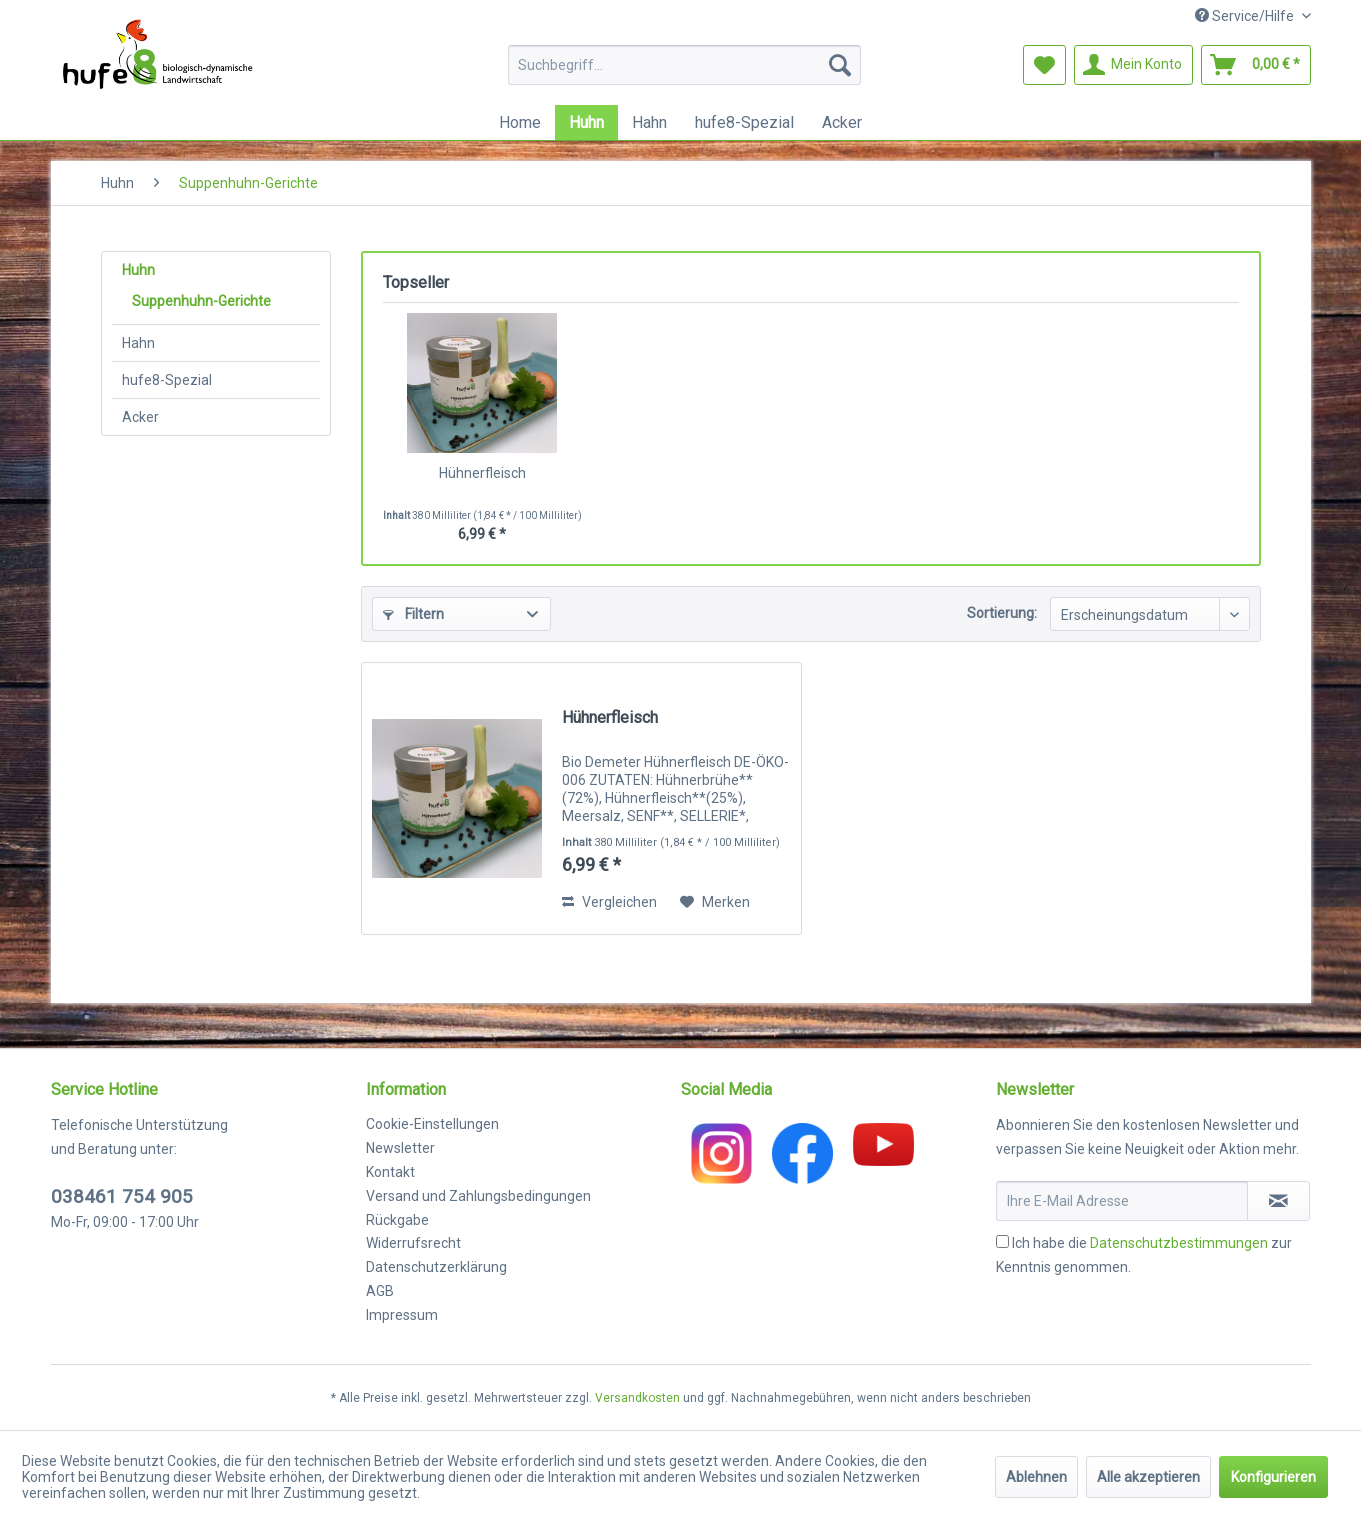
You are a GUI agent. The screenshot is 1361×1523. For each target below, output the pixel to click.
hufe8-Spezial (167, 380)
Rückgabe (397, 1220)
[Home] (520, 122)
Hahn (138, 343)
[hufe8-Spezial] (744, 122)
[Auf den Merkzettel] (715, 902)
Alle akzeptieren (1148, 1477)
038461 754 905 (122, 1196)
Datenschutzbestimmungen (1179, 1243)
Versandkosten (637, 1398)
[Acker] (842, 122)
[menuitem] (684, 65)
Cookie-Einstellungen (432, 1124)
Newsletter (400, 1148)
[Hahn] (649, 122)
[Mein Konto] (1133, 65)
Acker (140, 417)
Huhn (138, 270)
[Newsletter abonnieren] (1278, 1201)
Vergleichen (609, 902)
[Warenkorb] (1256, 65)
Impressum (402, 1315)
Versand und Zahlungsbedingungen (478, 1196)
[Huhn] (586, 122)
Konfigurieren (1273, 1477)
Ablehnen (1036, 1477)
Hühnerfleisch (482, 473)
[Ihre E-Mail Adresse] (1122, 1201)
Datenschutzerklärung (436, 1267)
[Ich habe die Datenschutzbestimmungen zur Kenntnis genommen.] (1002, 1241)
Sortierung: (1002, 613)
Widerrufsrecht (413, 1243)
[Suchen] (840, 65)
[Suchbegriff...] (684, 65)
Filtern (413, 614)
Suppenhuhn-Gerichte (201, 301)
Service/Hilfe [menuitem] (1246, 16)
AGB (380, 1291)
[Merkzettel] (1044, 65)
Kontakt (390, 1172)
